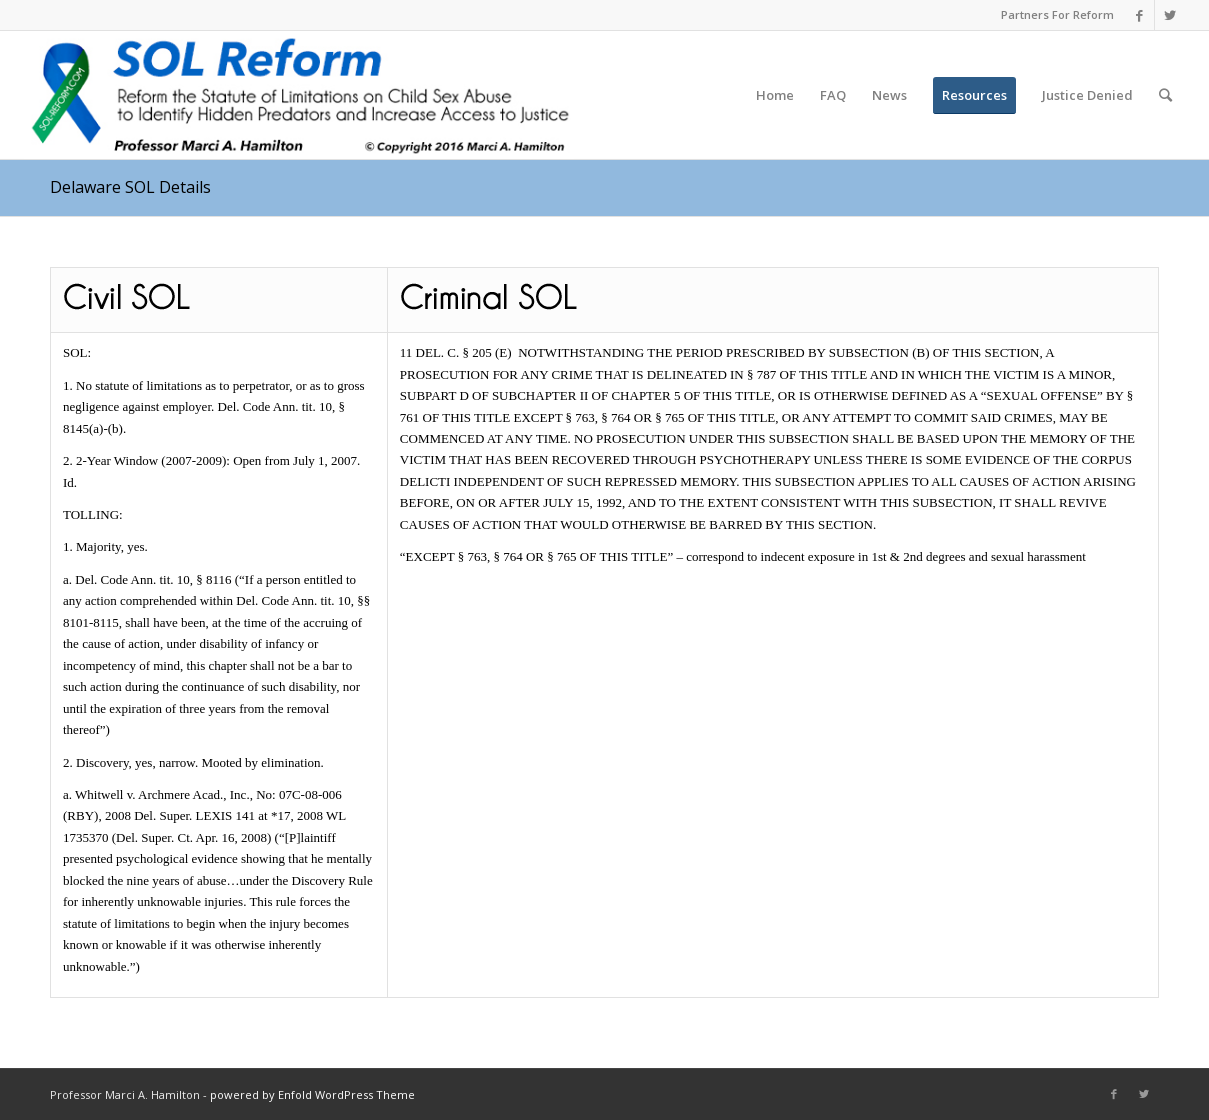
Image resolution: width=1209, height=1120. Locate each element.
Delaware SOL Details (130, 187)
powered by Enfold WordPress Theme (312, 1094)
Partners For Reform (1057, 14)
